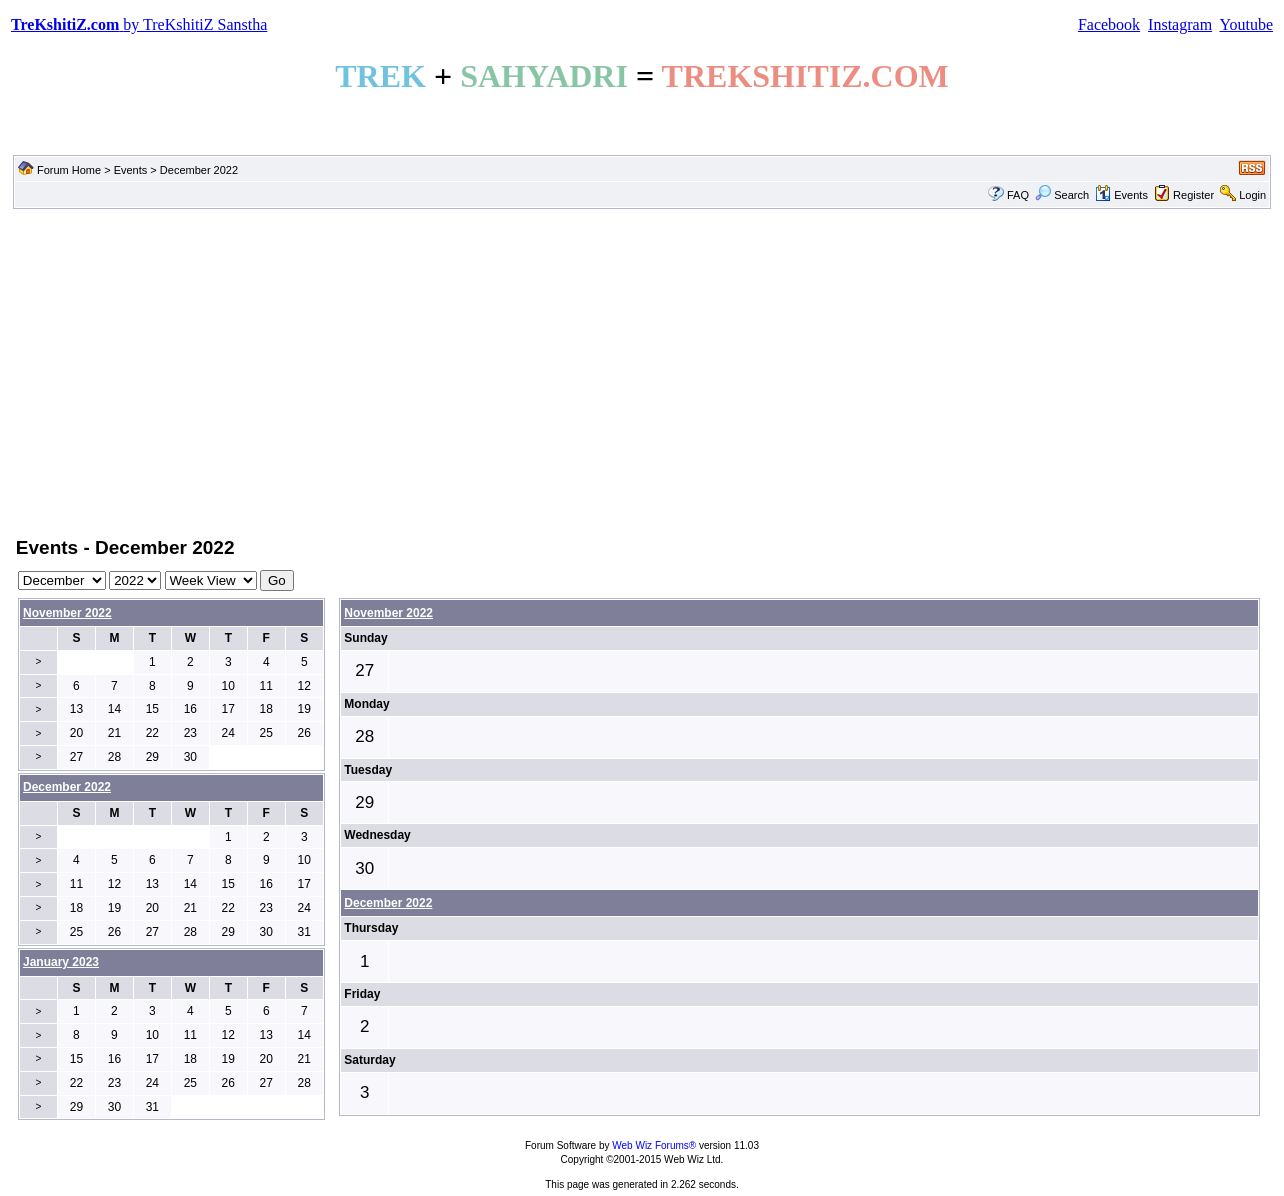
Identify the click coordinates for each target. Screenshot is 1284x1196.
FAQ (1018, 195)
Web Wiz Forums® (654, 1145)
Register (1193, 195)
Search (1062, 195)
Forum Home (69, 170)
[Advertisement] (642, 371)
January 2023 (61, 962)
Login (1252, 195)
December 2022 (388, 903)
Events (131, 170)
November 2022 (67, 613)
